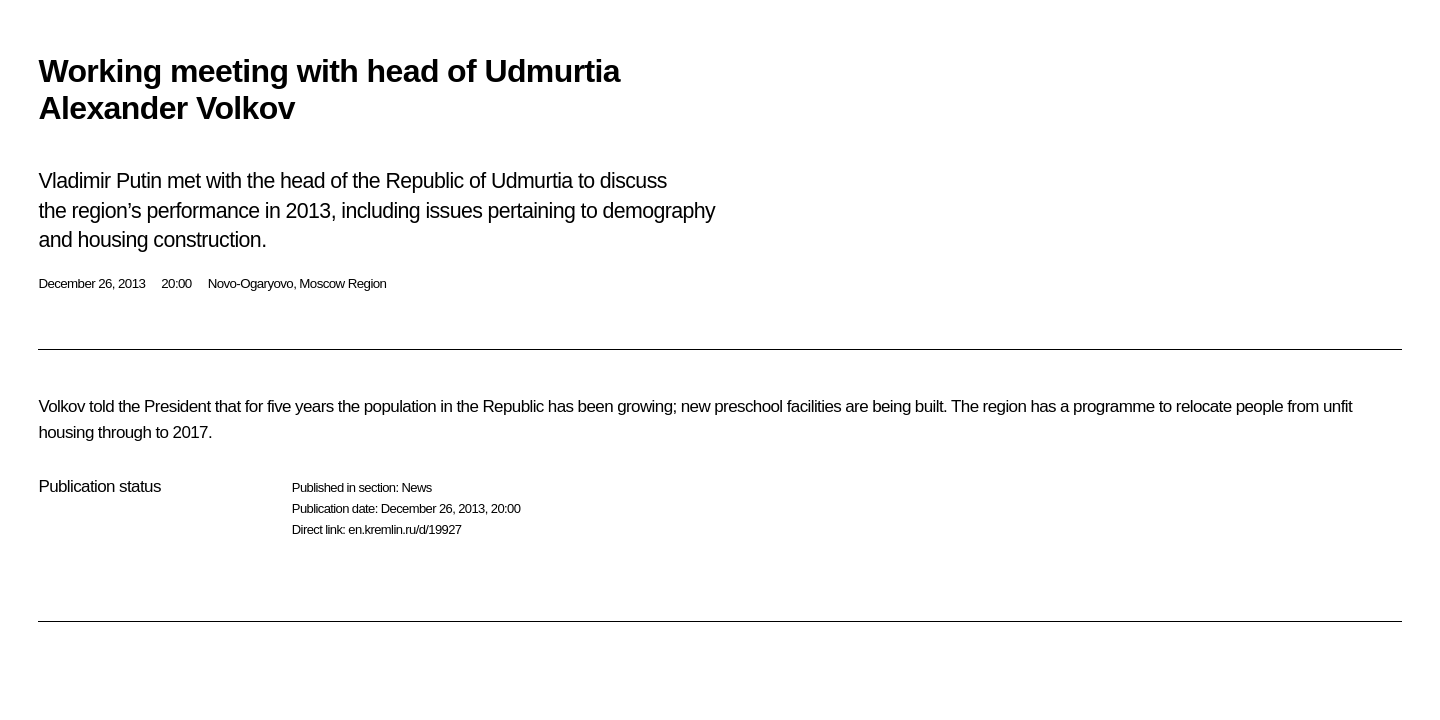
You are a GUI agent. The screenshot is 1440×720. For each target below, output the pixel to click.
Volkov (61, 406)
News (416, 487)
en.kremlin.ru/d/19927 (404, 529)
